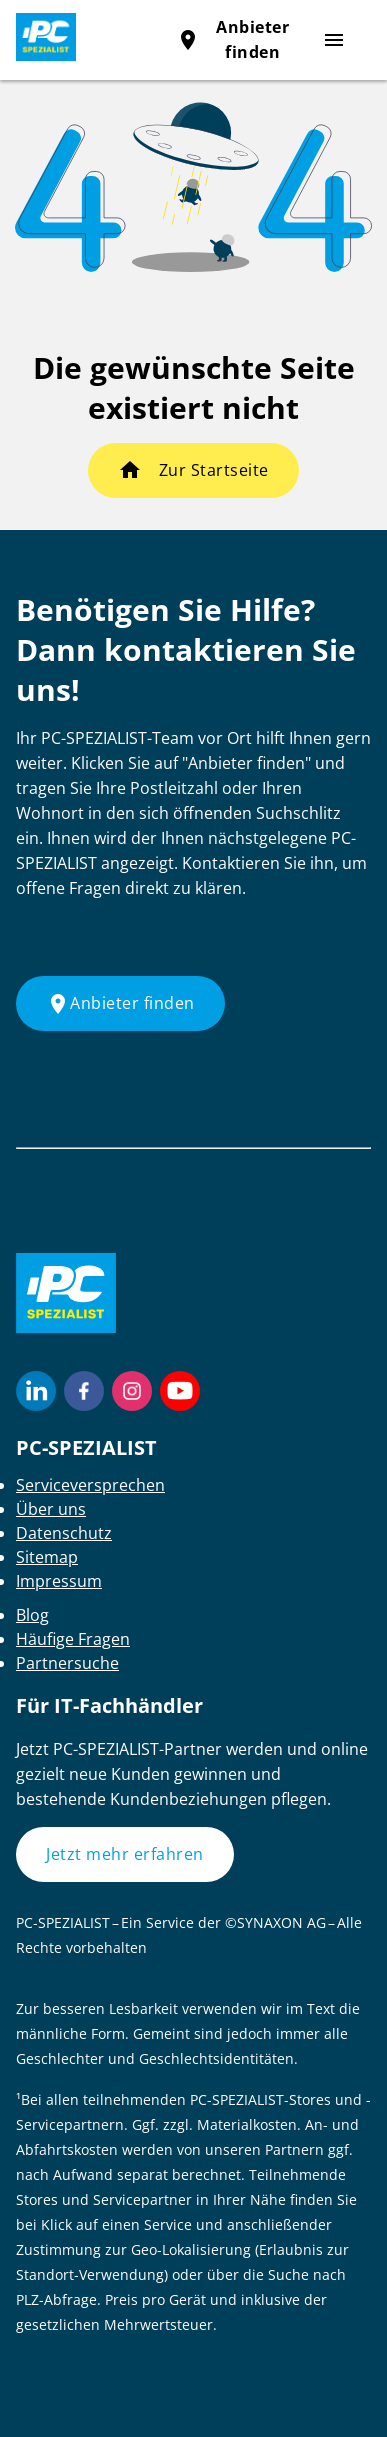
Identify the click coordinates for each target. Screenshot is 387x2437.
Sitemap (47, 1557)
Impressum (59, 1581)
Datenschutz (64, 1533)
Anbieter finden (120, 1004)
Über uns (51, 1509)
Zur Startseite (214, 470)
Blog (32, 1615)
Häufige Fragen (73, 1639)
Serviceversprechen (90, 1485)
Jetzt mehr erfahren (125, 1854)
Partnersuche (67, 1663)
